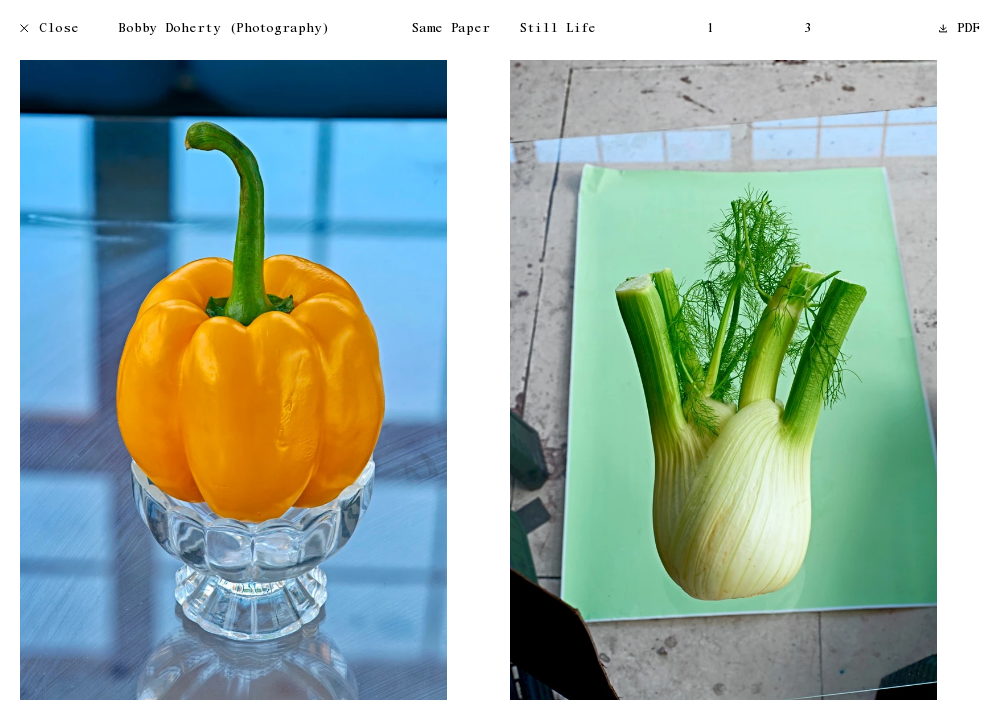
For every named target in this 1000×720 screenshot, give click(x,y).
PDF (960, 29)
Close (49, 29)
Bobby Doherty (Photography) (223, 29)
